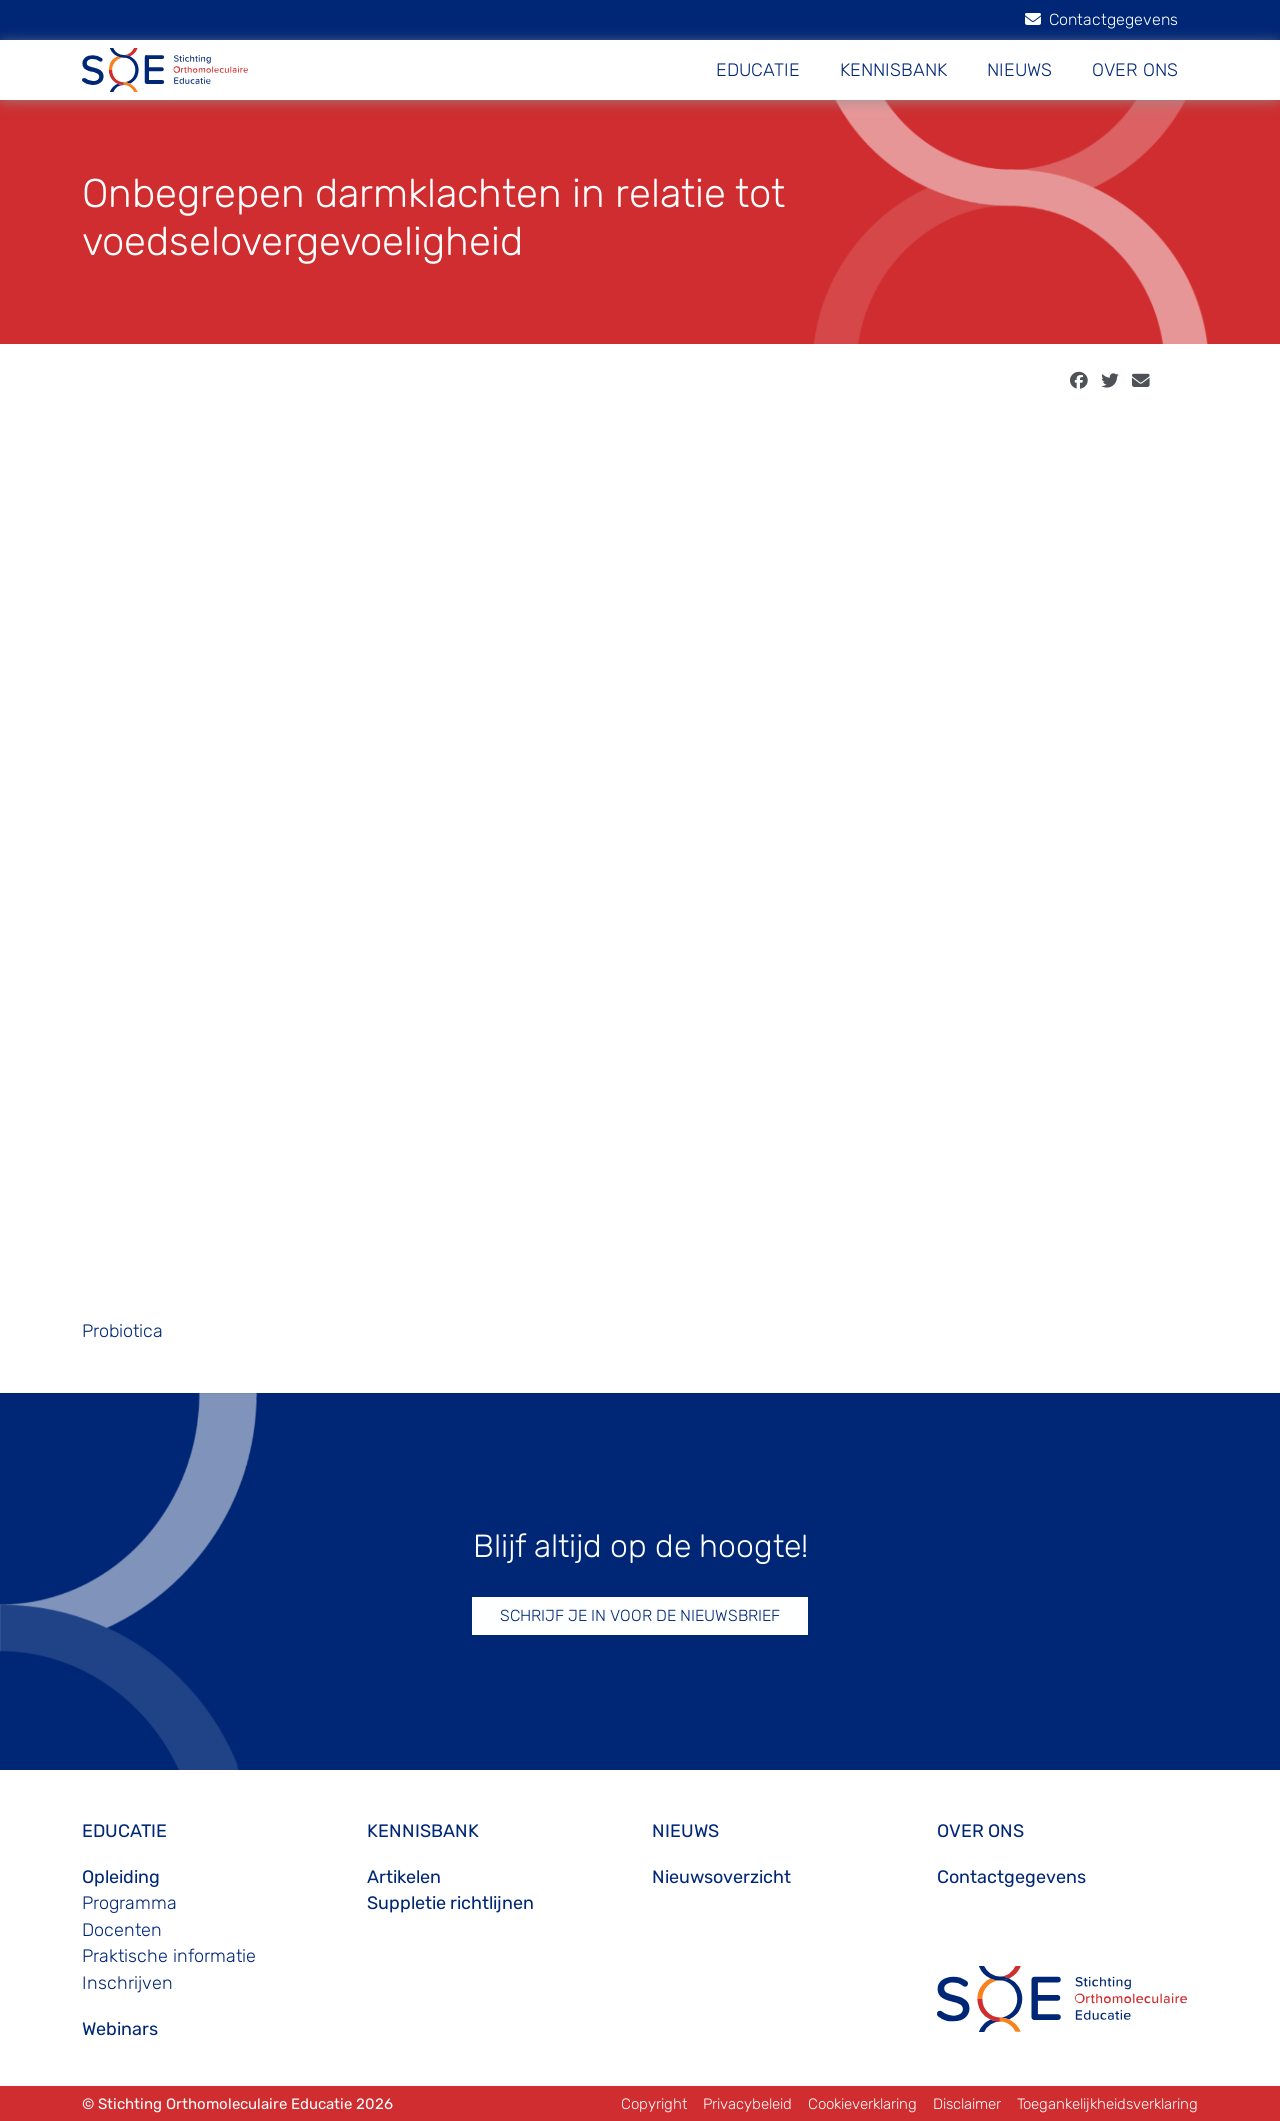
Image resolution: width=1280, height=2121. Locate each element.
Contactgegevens (1101, 19)
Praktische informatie (169, 1956)
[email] (1141, 381)
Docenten (122, 1930)
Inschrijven (127, 1983)
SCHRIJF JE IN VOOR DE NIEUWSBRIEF (640, 1615)
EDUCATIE (758, 70)
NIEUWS (1019, 70)
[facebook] (1079, 381)
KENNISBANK (893, 70)
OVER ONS (1135, 70)
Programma (129, 1903)
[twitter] (1110, 381)
